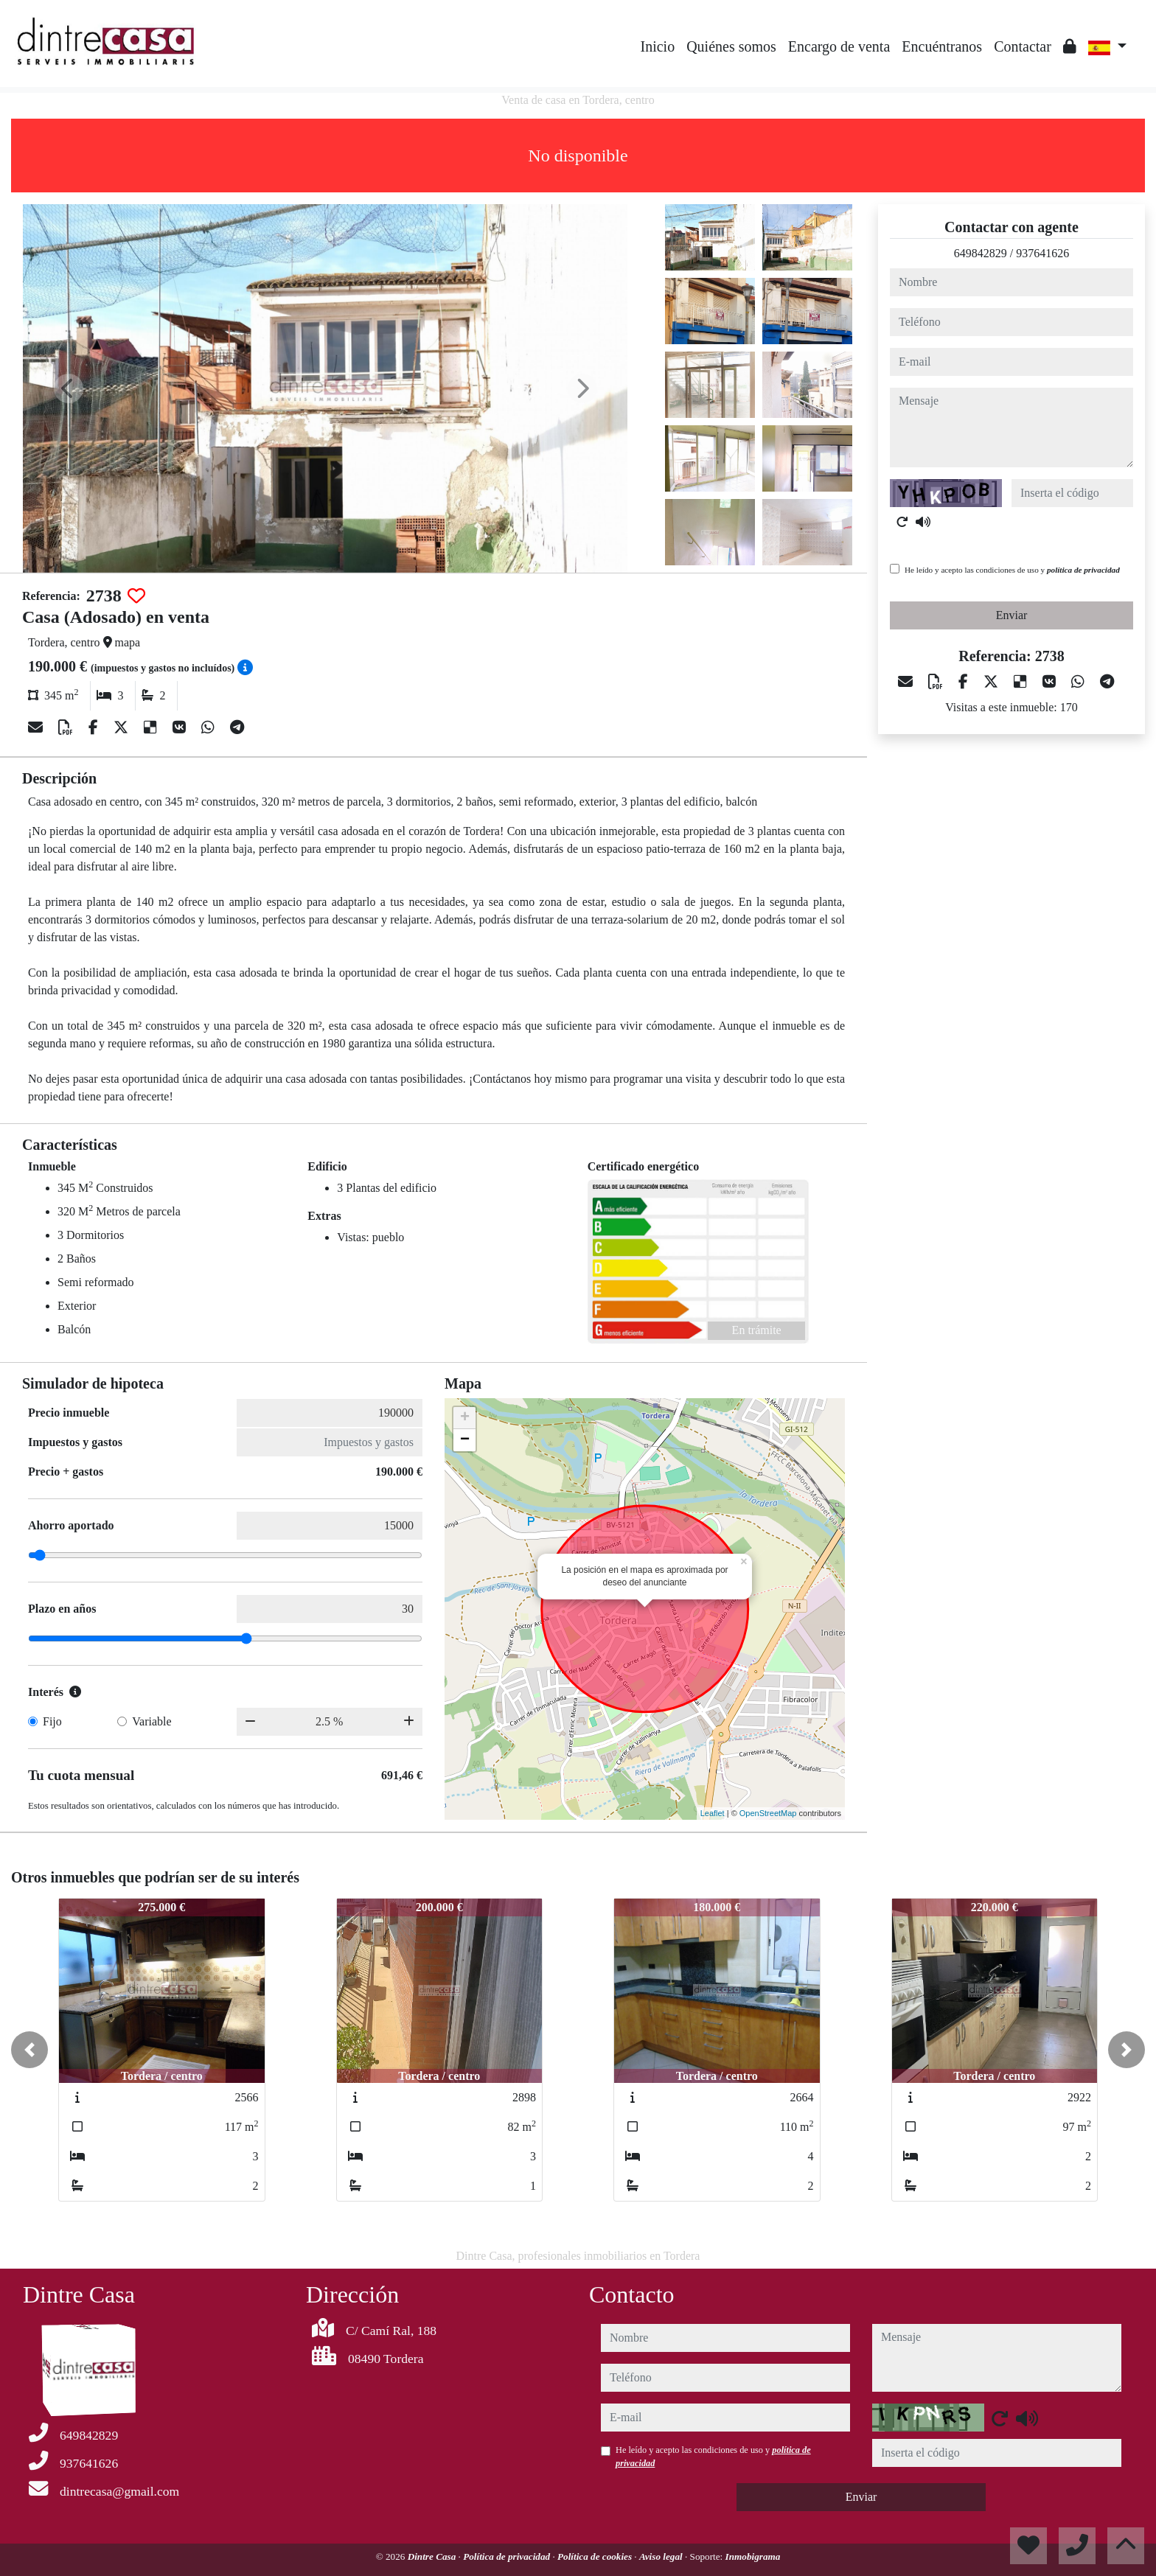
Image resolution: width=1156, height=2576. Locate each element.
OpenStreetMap (768, 1813)
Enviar (1012, 615)
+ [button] (465, 1418)
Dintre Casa (433, 2556)
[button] (29, 2049)
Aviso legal (662, 2556)
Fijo (52, 1721)
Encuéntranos (942, 46)
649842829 (980, 253)
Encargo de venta (839, 46)
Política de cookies (595, 2556)
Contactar (1022, 46)
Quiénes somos (731, 46)
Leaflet (712, 1813)
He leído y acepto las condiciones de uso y (1012, 569)
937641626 (1042, 253)
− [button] (465, 1440)
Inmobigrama (753, 2556)
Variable (151, 1721)
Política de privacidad (507, 2556)
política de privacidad (1083, 569)
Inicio (658, 46)
